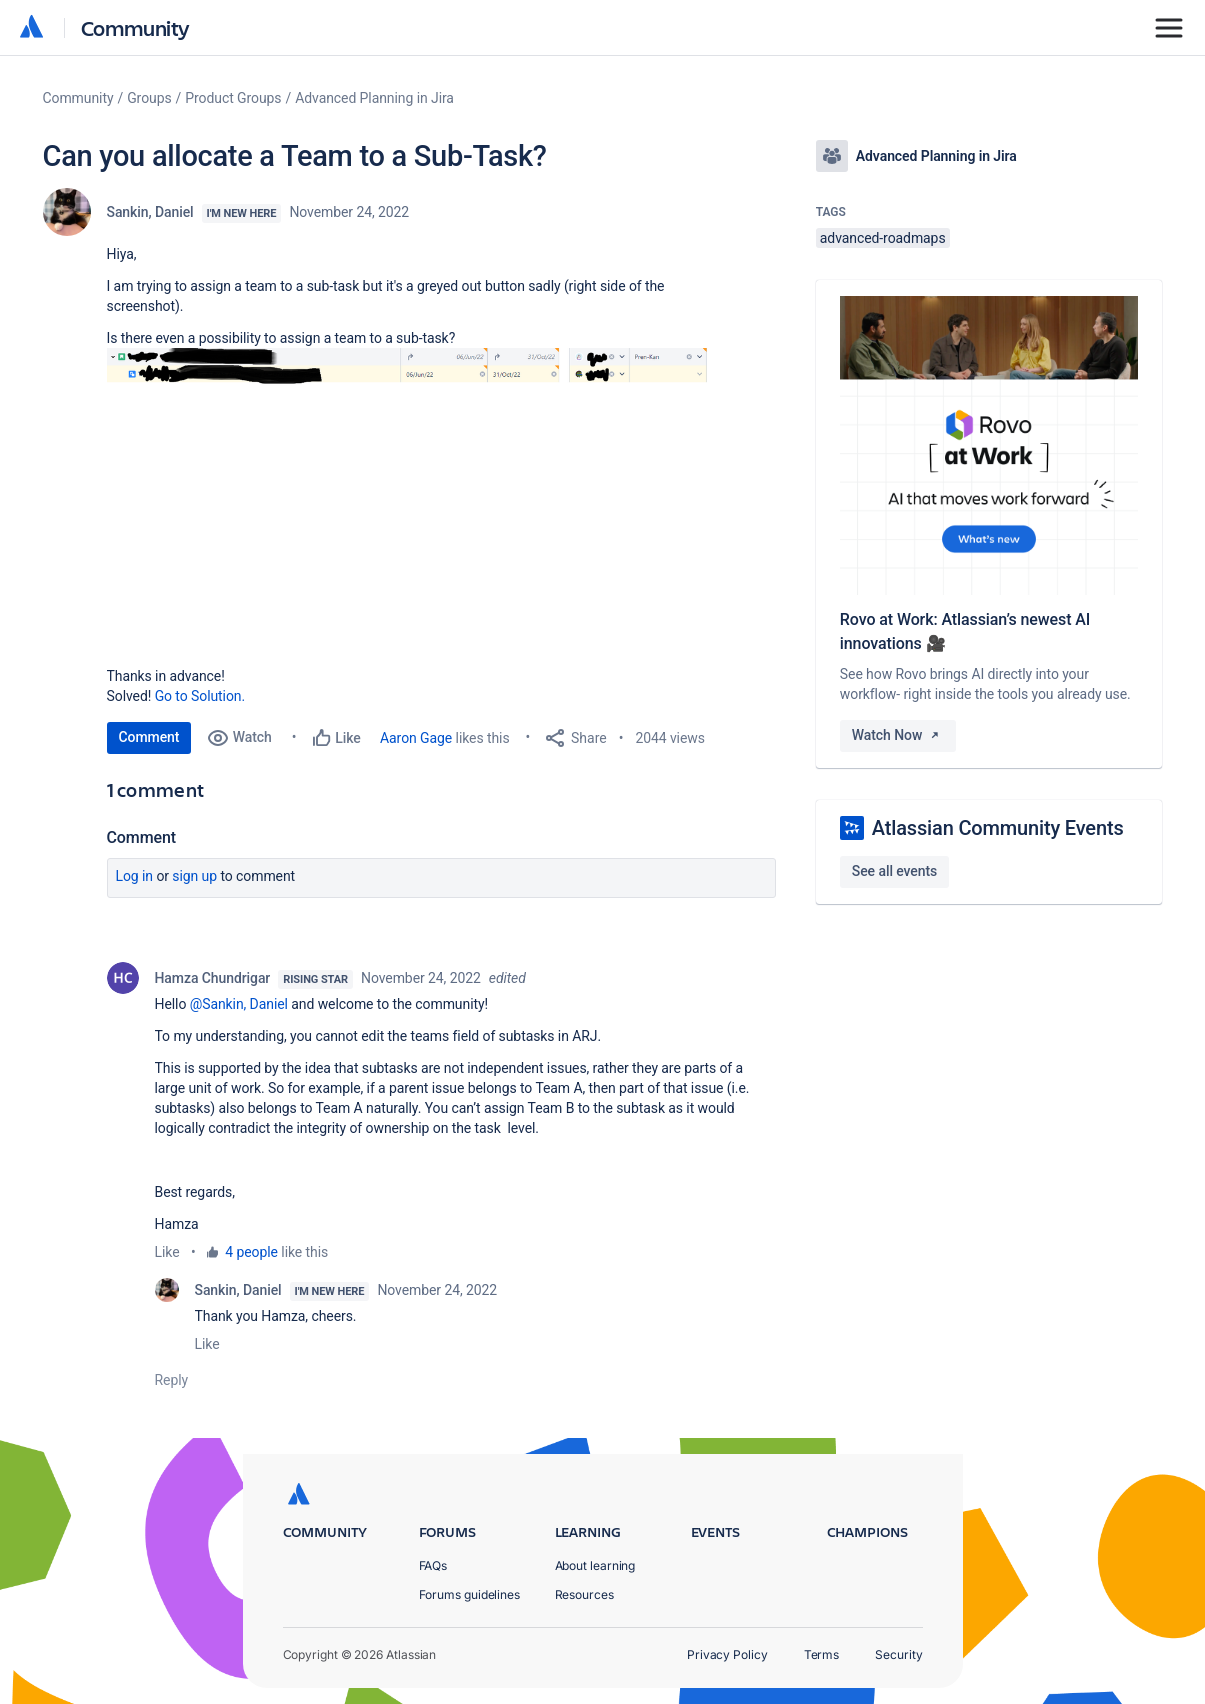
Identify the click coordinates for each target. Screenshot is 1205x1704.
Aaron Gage (416, 738)
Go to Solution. (200, 696)
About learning (595, 1565)
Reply (172, 1380)
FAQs (433, 1565)
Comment (149, 737)
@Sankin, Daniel (239, 1004)
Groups (149, 98)
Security (898, 1654)
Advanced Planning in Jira (374, 98)
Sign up (194, 876)
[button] (407, 488)
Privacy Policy (727, 1654)
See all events (894, 871)
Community (135, 27)
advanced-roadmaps (883, 238)
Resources (584, 1594)
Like (167, 1252)
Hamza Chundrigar (213, 978)
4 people (251, 1252)
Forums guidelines (470, 1594)
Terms (822, 1654)
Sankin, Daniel (150, 212)
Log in (135, 876)
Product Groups (233, 98)
